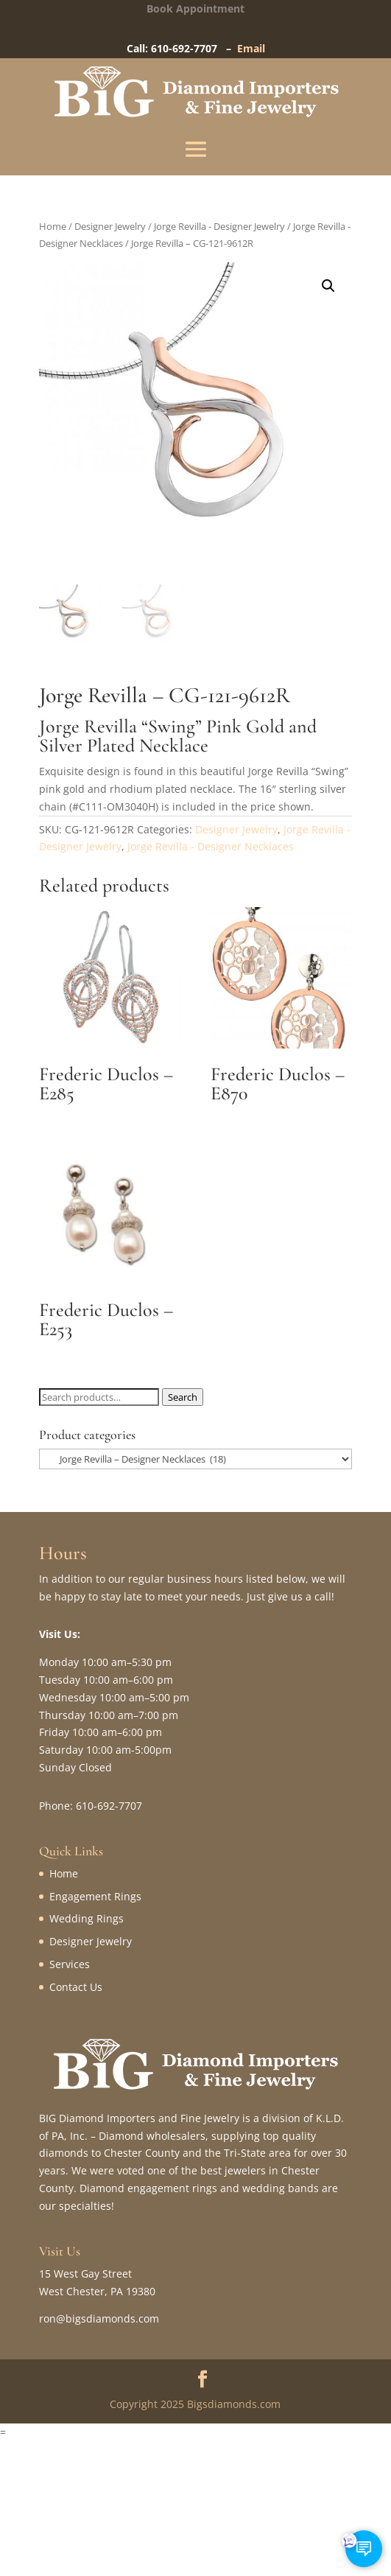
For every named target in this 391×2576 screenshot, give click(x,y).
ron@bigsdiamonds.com (99, 2318)
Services (69, 1964)
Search (182, 1397)
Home (52, 226)
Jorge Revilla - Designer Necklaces (210, 846)
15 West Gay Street (85, 2274)
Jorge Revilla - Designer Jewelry (219, 226)
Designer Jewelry (110, 226)
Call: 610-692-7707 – (182, 48)
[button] (328, 286)
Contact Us (75, 1987)
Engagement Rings (95, 1896)
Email (251, 48)
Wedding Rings (86, 1918)
